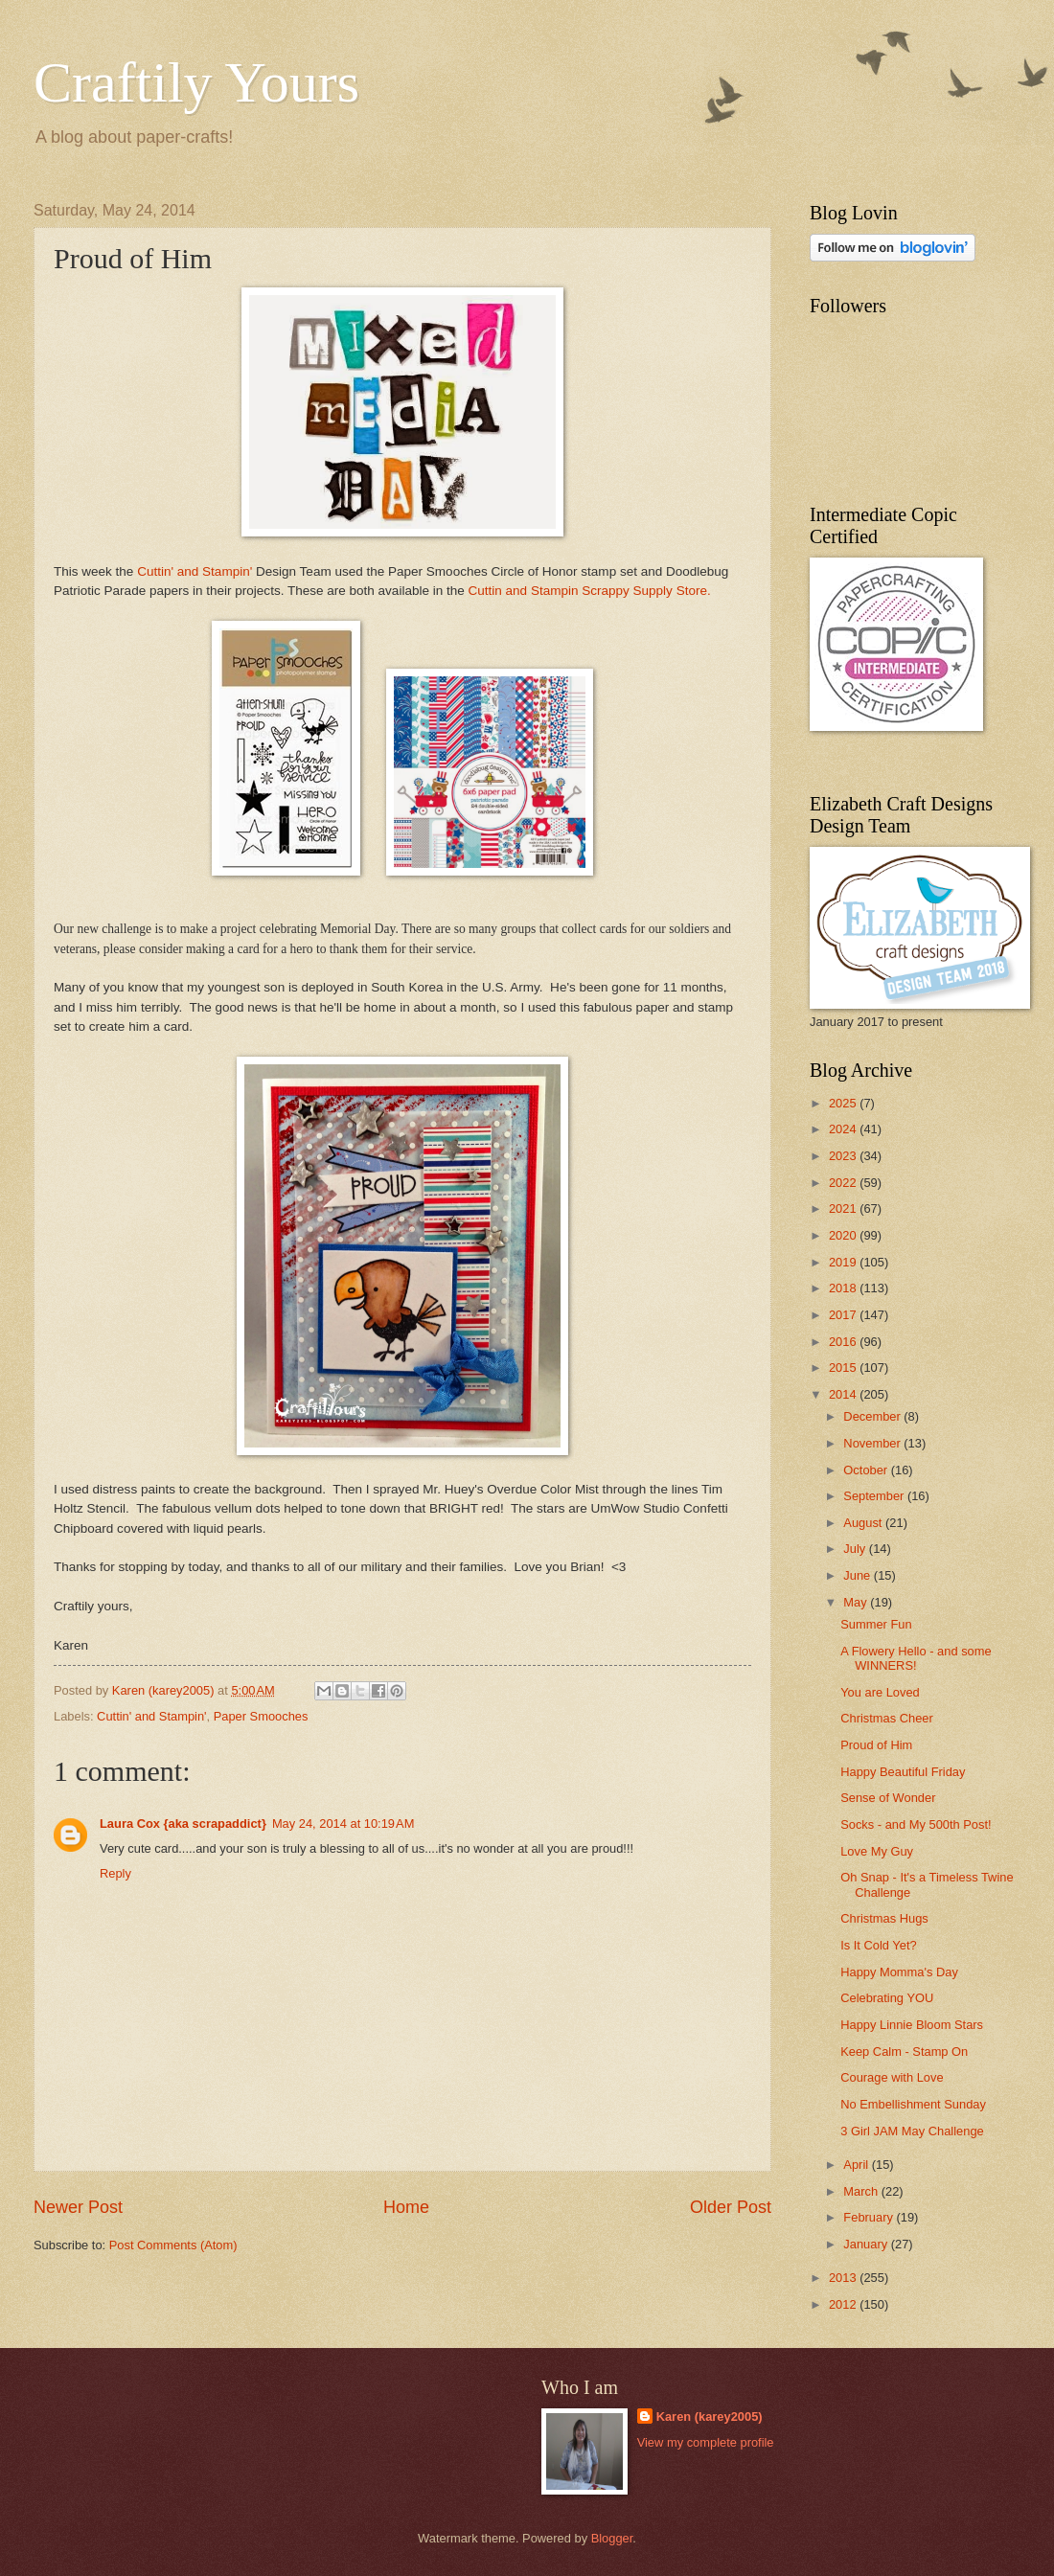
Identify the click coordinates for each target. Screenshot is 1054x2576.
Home (406, 2207)
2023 (844, 1156)
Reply (115, 1873)
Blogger (612, 2538)
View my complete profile (705, 2442)
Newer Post (78, 2207)
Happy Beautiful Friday (902, 1772)
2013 (844, 2277)
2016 (844, 1341)
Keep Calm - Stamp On (904, 2051)
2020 (844, 1235)
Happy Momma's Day (899, 1972)
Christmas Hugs (884, 1918)
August (864, 1523)
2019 (844, 1262)
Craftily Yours (196, 82)
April (857, 2164)
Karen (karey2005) (709, 2416)
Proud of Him (876, 1745)
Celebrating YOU (886, 1998)
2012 (844, 2304)
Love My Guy (876, 1851)
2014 (844, 1394)
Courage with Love (891, 2077)
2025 (844, 1103)
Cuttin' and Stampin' (194, 571)
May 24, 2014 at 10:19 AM (343, 1823)
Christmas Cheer (886, 1718)
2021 (844, 1208)
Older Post (730, 2207)
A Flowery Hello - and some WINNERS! (915, 1658)
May (856, 1602)
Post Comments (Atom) (173, 2245)
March (862, 2191)
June (858, 1575)
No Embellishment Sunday (913, 2104)
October (866, 1470)
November (873, 1443)
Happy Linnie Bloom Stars (911, 2024)
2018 (844, 1288)
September (875, 1496)
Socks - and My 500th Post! (915, 1824)
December (873, 1416)
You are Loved (880, 1692)
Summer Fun (875, 1624)
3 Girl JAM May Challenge (912, 2131)
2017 (844, 1315)
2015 (844, 1367)
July (855, 1548)
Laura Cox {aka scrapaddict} (183, 1823)
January (866, 2244)
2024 (844, 1129)
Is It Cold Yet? (878, 1945)
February (869, 2217)
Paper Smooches (261, 1716)
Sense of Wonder (887, 1797)
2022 (844, 1182)
